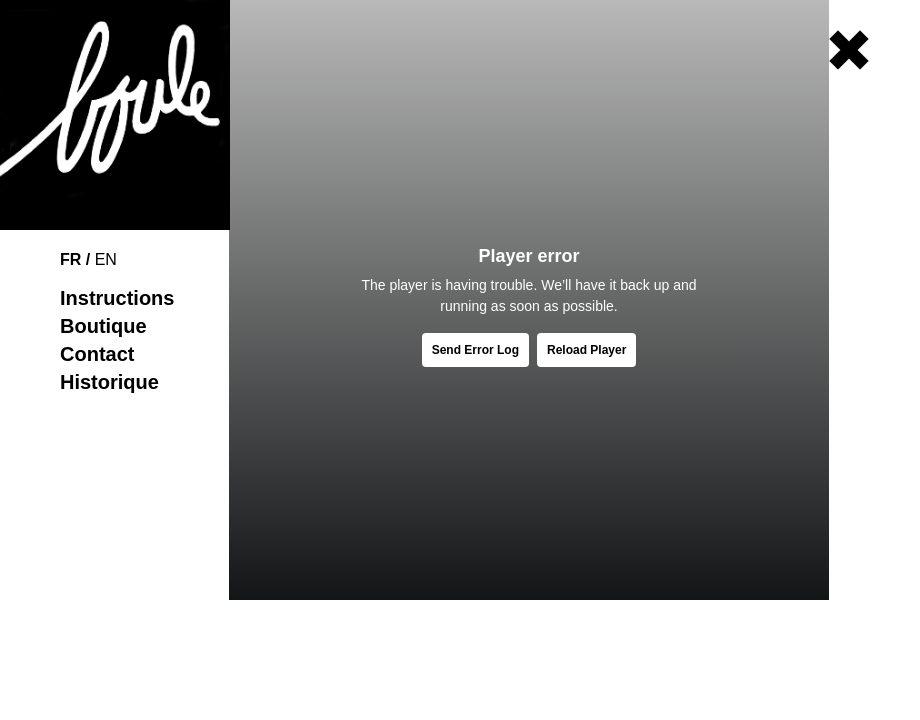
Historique (109, 382)
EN (106, 259)
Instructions (117, 298)
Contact (97, 354)
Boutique (103, 326)
